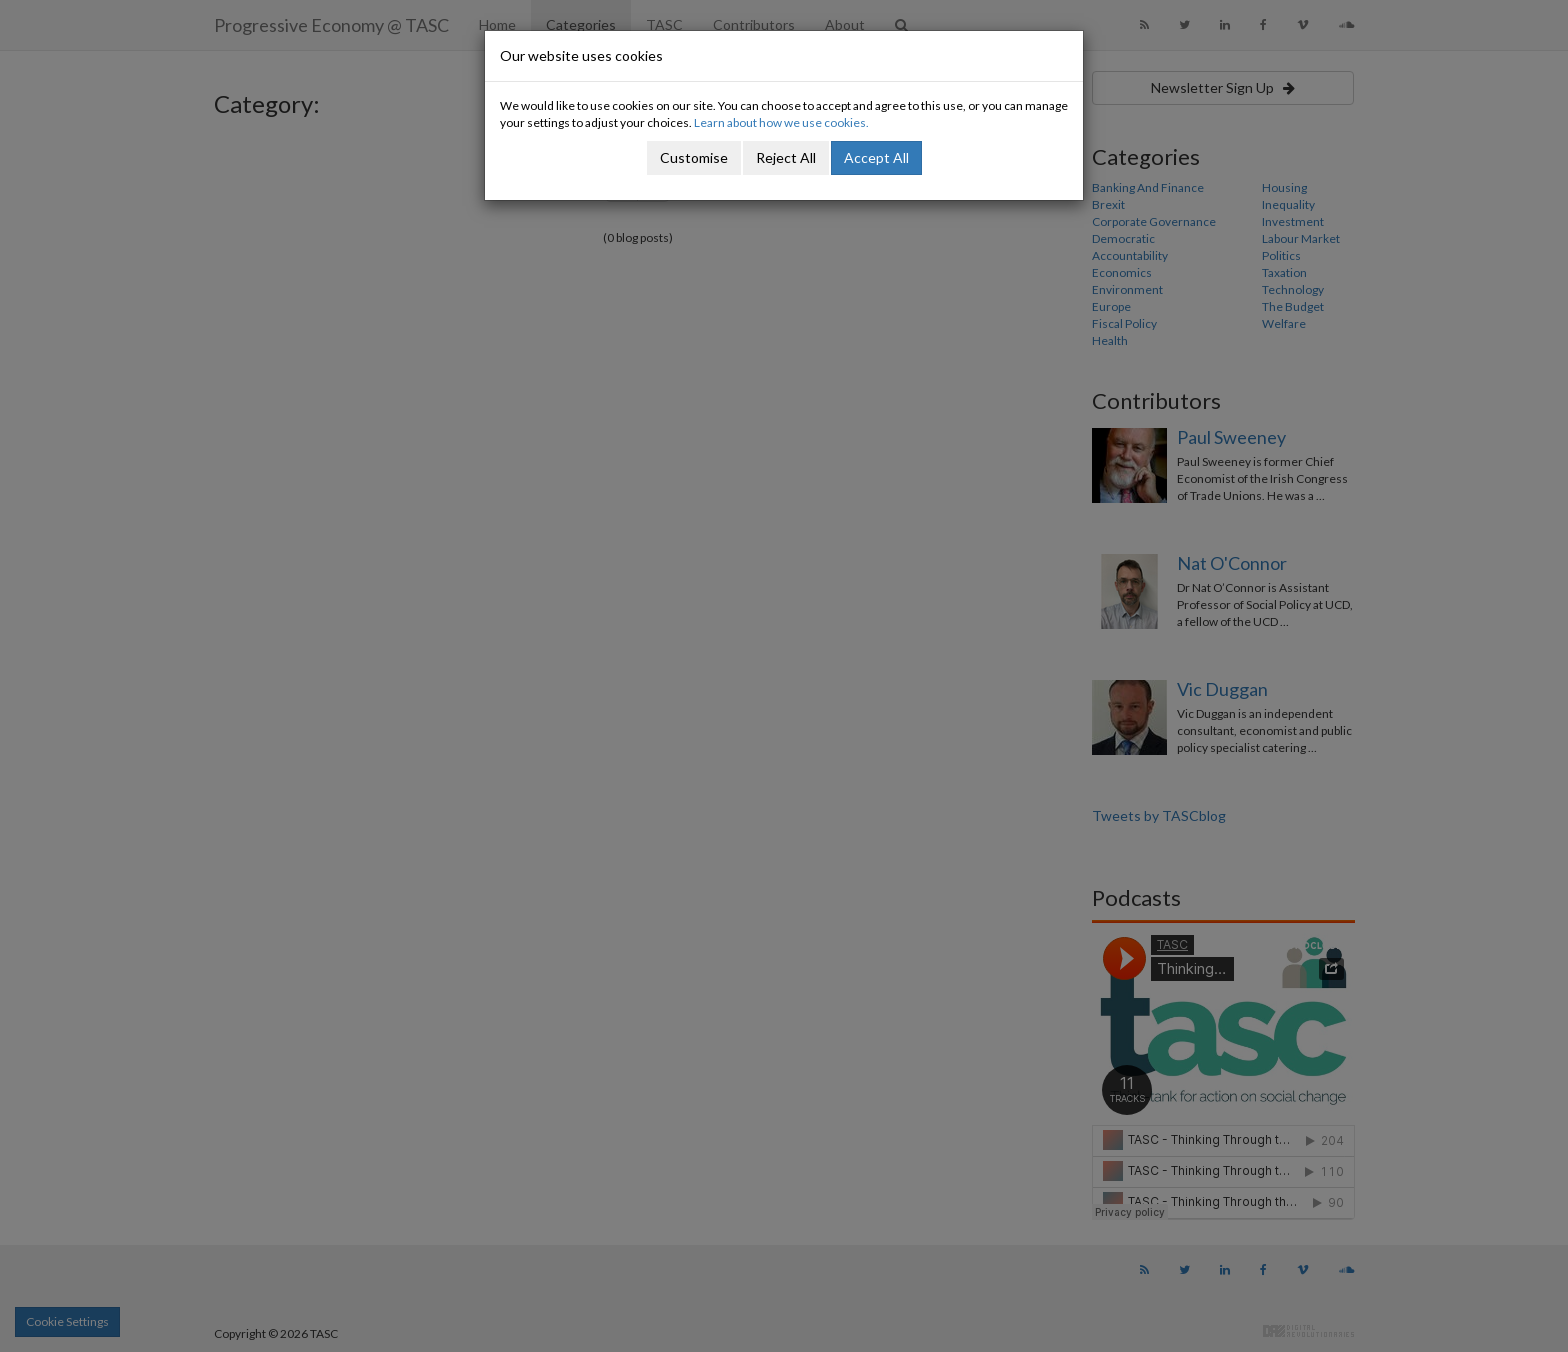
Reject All (786, 157)
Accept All (876, 157)
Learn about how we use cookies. (781, 122)
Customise (694, 157)
